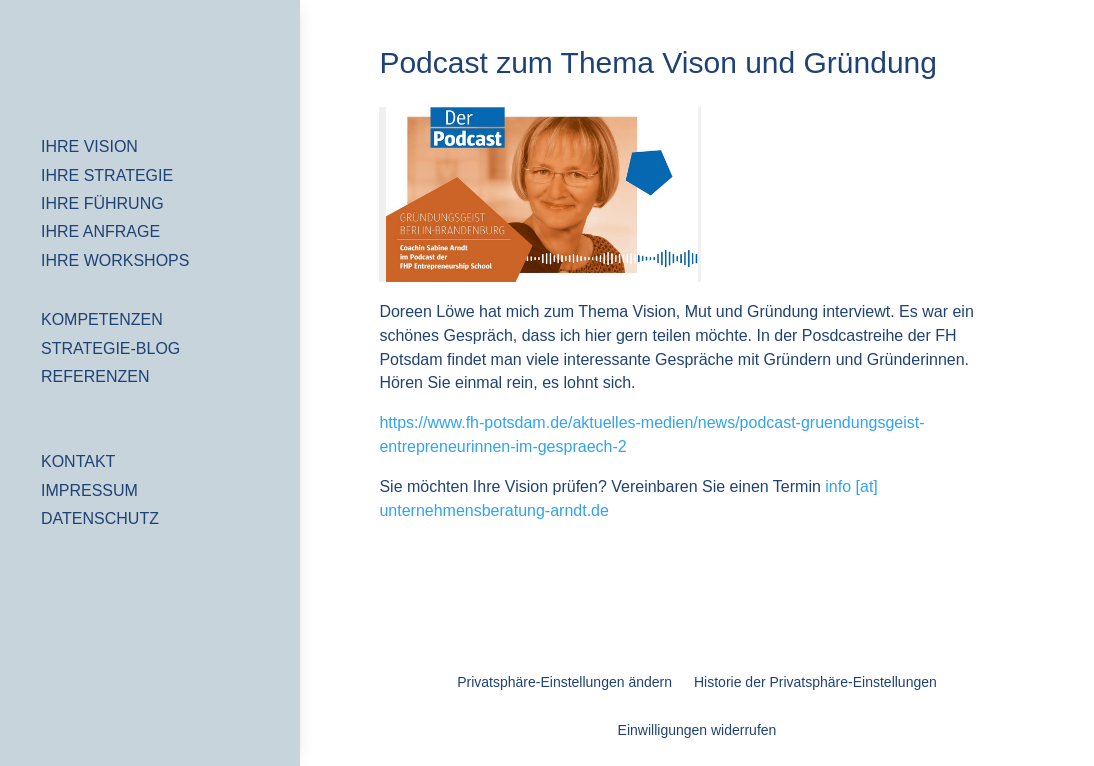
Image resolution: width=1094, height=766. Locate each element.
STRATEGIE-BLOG (110, 348)
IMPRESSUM (89, 490)
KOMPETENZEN (102, 319)
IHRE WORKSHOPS (115, 260)
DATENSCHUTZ (100, 518)
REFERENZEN (95, 376)
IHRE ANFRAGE (100, 231)
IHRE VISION (89, 146)
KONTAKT (78, 461)
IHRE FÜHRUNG (102, 203)
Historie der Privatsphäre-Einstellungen (815, 682)
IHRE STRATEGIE (107, 175)
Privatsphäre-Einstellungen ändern (564, 682)
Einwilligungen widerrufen (697, 730)
